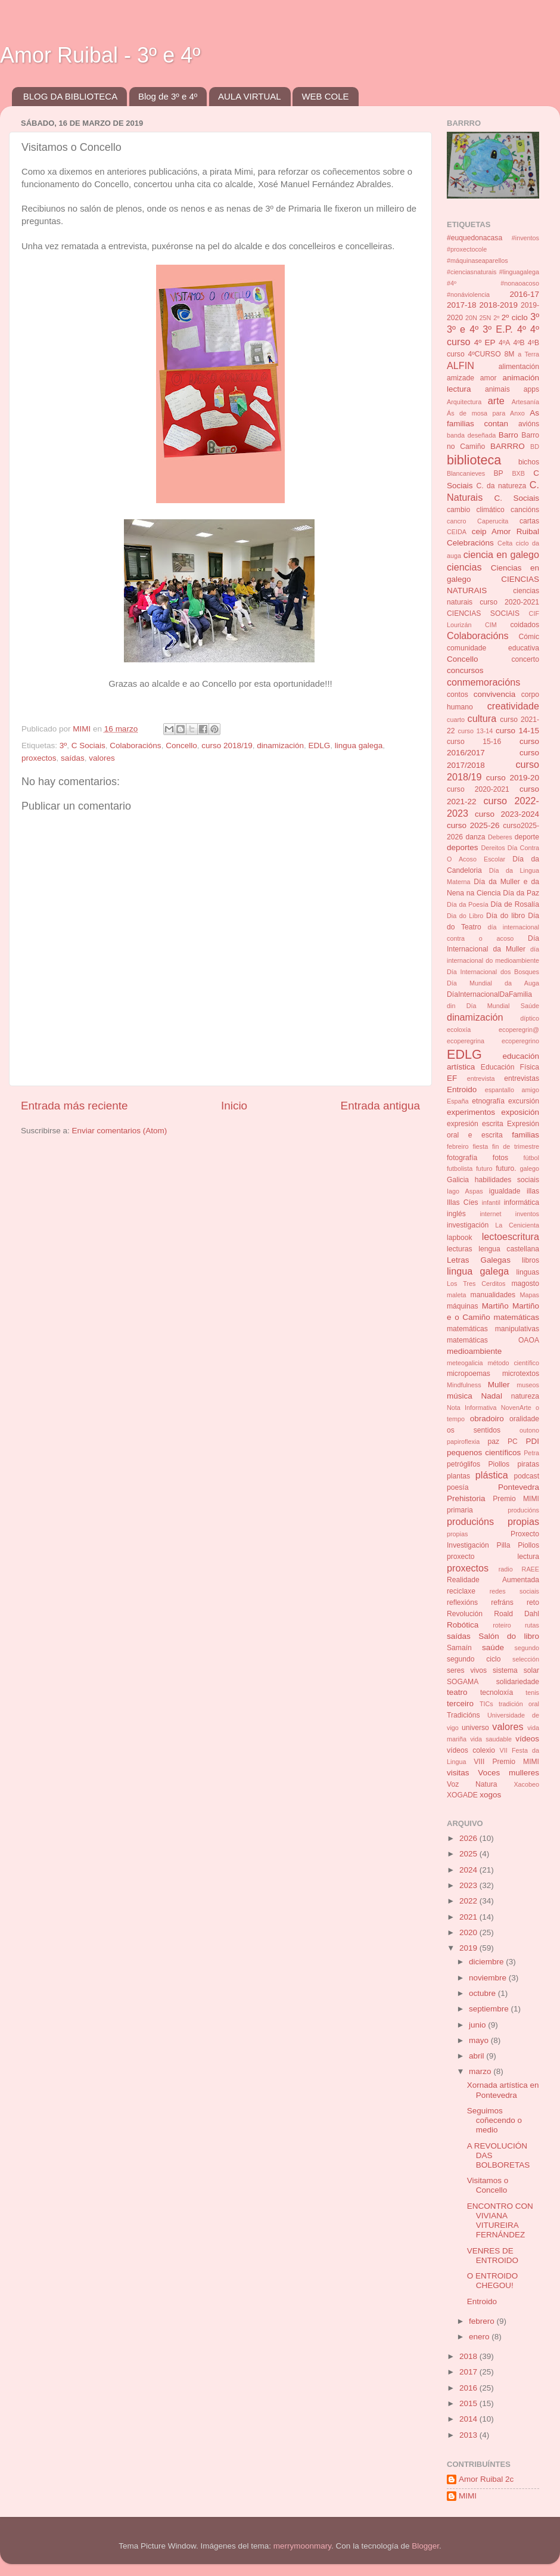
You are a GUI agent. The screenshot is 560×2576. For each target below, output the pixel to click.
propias (457, 1533)
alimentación (519, 366)
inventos (527, 1213)
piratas (528, 1464)
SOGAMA (462, 1682)
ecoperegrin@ (519, 1029)
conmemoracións (483, 682)
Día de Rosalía (514, 904)
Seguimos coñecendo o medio (494, 2120)
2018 (469, 2356)
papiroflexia (463, 1441)
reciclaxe (461, 1591)
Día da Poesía (468, 904)
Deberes (500, 837)
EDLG (320, 745)
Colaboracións (135, 745)
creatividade (513, 705)
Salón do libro (508, 1636)
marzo (481, 2071)
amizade (460, 378)
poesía (457, 1487)
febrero (483, 2321)
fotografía (462, 1158)
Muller (499, 1384)
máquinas (462, 1306)
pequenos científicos (484, 1452)
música (459, 1395)
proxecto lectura (493, 1556)
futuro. (506, 1168)
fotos (500, 1158)
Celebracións (470, 542)
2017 (469, 2371)
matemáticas (516, 1317)
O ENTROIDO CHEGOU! (492, 2280)
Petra (531, 1452)
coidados (524, 625)
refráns (502, 1602)
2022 (469, 1900)
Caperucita (492, 521)
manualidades (493, 1295)
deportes (462, 847)
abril (477, 2055)
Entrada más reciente (74, 1105)
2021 (469, 1916)
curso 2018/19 (227, 745)
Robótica (462, 1624)
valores (102, 758)
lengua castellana (508, 1249)
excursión (523, 1101)
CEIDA (456, 531)
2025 (469, 1853)
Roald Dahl (516, 1614)
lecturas (459, 1249)
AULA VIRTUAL (249, 96)
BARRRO (507, 446)
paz (494, 1441)
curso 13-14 (475, 730)
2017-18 (462, 304)
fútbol (531, 1157)
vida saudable (491, 1739)
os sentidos (473, 1430)
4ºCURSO (484, 354)
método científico (514, 1362)
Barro (508, 434)
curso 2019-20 (512, 777)
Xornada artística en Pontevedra (503, 2090)
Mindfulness (464, 1384)
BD (534, 446)
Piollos (498, 1464)
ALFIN (460, 365)
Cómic (529, 637)
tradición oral (519, 1703)
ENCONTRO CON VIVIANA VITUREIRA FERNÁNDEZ (500, 2221)
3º (63, 745)
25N (485, 317)
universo (475, 1727)
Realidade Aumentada (493, 1580)
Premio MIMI (516, 1499)
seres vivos (467, 1670)
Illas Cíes (462, 1202)
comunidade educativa (493, 648)
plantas (458, 1476)
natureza (525, 1396)
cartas (529, 521)
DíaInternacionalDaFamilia (489, 994)
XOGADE (462, 1795)
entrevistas (521, 1078)
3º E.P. (498, 329)
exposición (520, 1112)
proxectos (39, 758)
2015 (469, 2403)
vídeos (527, 1738)
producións (523, 1510)
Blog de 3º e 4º (167, 96)
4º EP (485, 342)
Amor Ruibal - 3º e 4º (100, 55)
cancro (456, 521)
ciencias (464, 567)
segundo (527, 1647)
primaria (460, 1510)
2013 (469, 2435)
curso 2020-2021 (478, 789)
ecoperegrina (465, 1040)
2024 (469, 1869)
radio (506, 1569)
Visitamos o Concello (488, 2185)
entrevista (481, 1078)
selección (525, 1659)
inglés (456, 1214)
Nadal (491, 1395)
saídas (73, 758)
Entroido (462, 1089)
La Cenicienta (517, 1225)
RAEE (530, 1569)
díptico (529, 1018)
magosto (525, 1283)
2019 (469, 1947)
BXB (518, 473)
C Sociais (88, 745)
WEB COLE (325, 96)
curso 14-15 (517, 730)
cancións (525, 510)
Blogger (425, 2545)
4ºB (518, 343)
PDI (533, 1441)
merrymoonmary (302, 2545)
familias (525, 1134)
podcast (526, 1476)
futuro (484, 1168)
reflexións (462, 1602)
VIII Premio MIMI (506, 1761)
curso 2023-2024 (507, 814)
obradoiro (487, 1418)
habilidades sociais (507, 1180)
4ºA (504, 343)
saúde (493, 1647)
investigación (468, 1225)
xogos (490, 1794)
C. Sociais (517, 498)
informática (521, 1202)
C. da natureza (501, 486)
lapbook (459, 1237)
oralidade (524, 1419)
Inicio (234, 1105)
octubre (483, 1993)
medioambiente (474, 1351)
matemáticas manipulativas (493, 1329)
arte (496, 400)
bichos (528, 462)
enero (480, 2336)
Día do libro (505, 916)
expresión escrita (475, 1124)
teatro (457, 1692)
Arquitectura (464, 401)
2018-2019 (498, 304)
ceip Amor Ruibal (505, 531)
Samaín (459, 1648)
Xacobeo (526, 1784)
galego (529, 1168)
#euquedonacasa (474, 238)
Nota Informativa (471, 1407)
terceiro (460, 1703)
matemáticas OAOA (493, 1340)
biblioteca (474, 459)
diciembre (487, 1961)
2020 (469, 1932)
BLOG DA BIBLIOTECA (70, 96)
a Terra (528, 354)
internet (490, 1213)
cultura (482, 718)
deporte (527, 837)
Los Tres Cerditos (476, 1283)
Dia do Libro (465, 915)
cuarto (456, 719)
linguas (528, 1272)
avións (528, 424)
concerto (525, 659)
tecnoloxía (496, 1692)
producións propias (493, 1521)
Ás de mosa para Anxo (486, 413)
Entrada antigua (380, 1105)
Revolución (465, 1614)
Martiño (495, 1305)
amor (488, 378)
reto (533, 1602)
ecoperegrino (520, 1040)
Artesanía (525, 401)
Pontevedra (518, 1487)
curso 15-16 (474, 741)
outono (529, 1430)
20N (471, 317)
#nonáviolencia (468, 294)
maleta (456, 1294)
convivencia (495, 694)
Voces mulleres (508, 1772)
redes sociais (514, 1591)
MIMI (468, 2495)
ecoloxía (459, 1029)
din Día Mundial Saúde (493, 1005)
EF (452, 1078)
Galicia (458, 1180)
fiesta (480, 1146)
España (458, 1101)
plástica (491, 1475)
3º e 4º (462, 329)
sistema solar (516, 1670)
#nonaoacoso (519, 283)
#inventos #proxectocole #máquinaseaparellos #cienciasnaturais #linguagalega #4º (493, 260)
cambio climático (476, 510)
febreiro (458, 1146)
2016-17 (524, 294)
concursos (465, 670)
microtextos (520, 1373)
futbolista (459, 1168)
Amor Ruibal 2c (486, 2479)
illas (533, 1191)
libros (530, 1260)
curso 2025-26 (473, 825)
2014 (469, 2418)
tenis (532, 1692)
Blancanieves (466, 473)
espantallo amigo (512, 1089)
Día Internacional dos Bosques (493, 971)
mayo (480, 2040)
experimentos (471, 1112)
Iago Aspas (465, 1191)
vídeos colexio (471, 1750)
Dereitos (493, 847)
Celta (504, 543)
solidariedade (517, 1682)
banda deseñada (471, 435)
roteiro (502, 1625)
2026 (469, 1838)
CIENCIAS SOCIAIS (483, 613)
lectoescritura (510, 1236)
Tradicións (463, 1715)
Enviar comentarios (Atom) (119, 1130)
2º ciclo (515, 317)
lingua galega (358, 745)
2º (496, 317)
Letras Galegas (479, 1260)
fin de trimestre (515, 1146)
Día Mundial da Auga (493, 983)
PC (513, 1441)
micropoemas (468, 1373)
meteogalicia (465, 1362)
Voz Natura (472, 1784)
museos (528, 1384)
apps (531, 389)
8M (509, 354)
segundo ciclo (473, 1659)
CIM (491, 624)
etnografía (488, 1101)
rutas (532, 1625)
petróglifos (463, 1464)
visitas (458, 1772)
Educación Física (510, 1067)
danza (475, 837)
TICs (486, 1703)
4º (521, 329)
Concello (181, 745)
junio (478, 2024)
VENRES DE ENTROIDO (492, 2255)
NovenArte (516, 1407)
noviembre (489, 1977)
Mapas (529, 1294)
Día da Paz (521, 893)
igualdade (505, 1191)
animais (497, 389)
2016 (469, 2387)
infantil (491, 1202)
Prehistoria (466, 1498)
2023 (469, 1885)
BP (498, 473)
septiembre (490, 2008)
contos (457, 694)
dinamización (280, 745)
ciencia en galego (501, 554)
